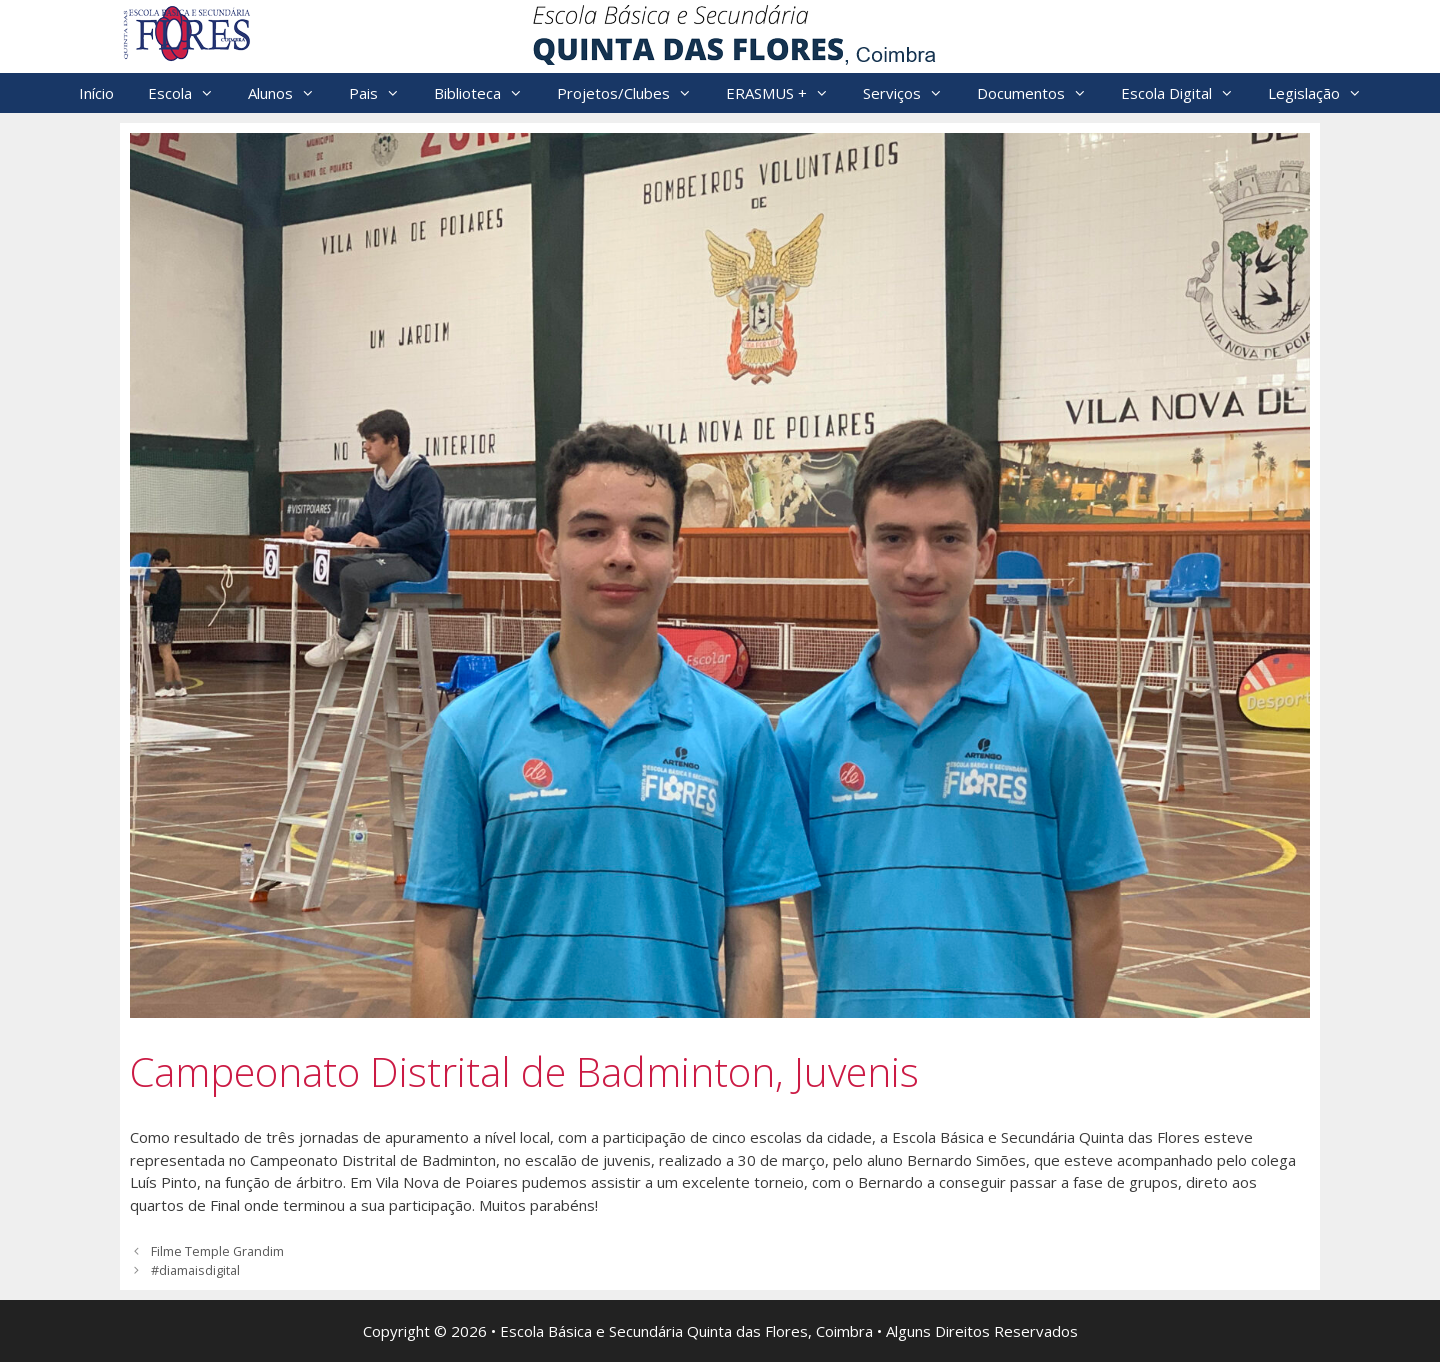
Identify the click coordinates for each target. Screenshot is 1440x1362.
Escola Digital (1186, 93)
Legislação (1323, 93)
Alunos (290, 93)
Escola (189, 93)
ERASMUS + (786, 93)
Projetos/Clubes (633, 93)
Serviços (911, 93)
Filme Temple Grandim (217, 1251)
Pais (383, 93)
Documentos (1040, 93)
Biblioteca (487, 93)
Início (96, 93)
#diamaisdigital (195, 1270)
